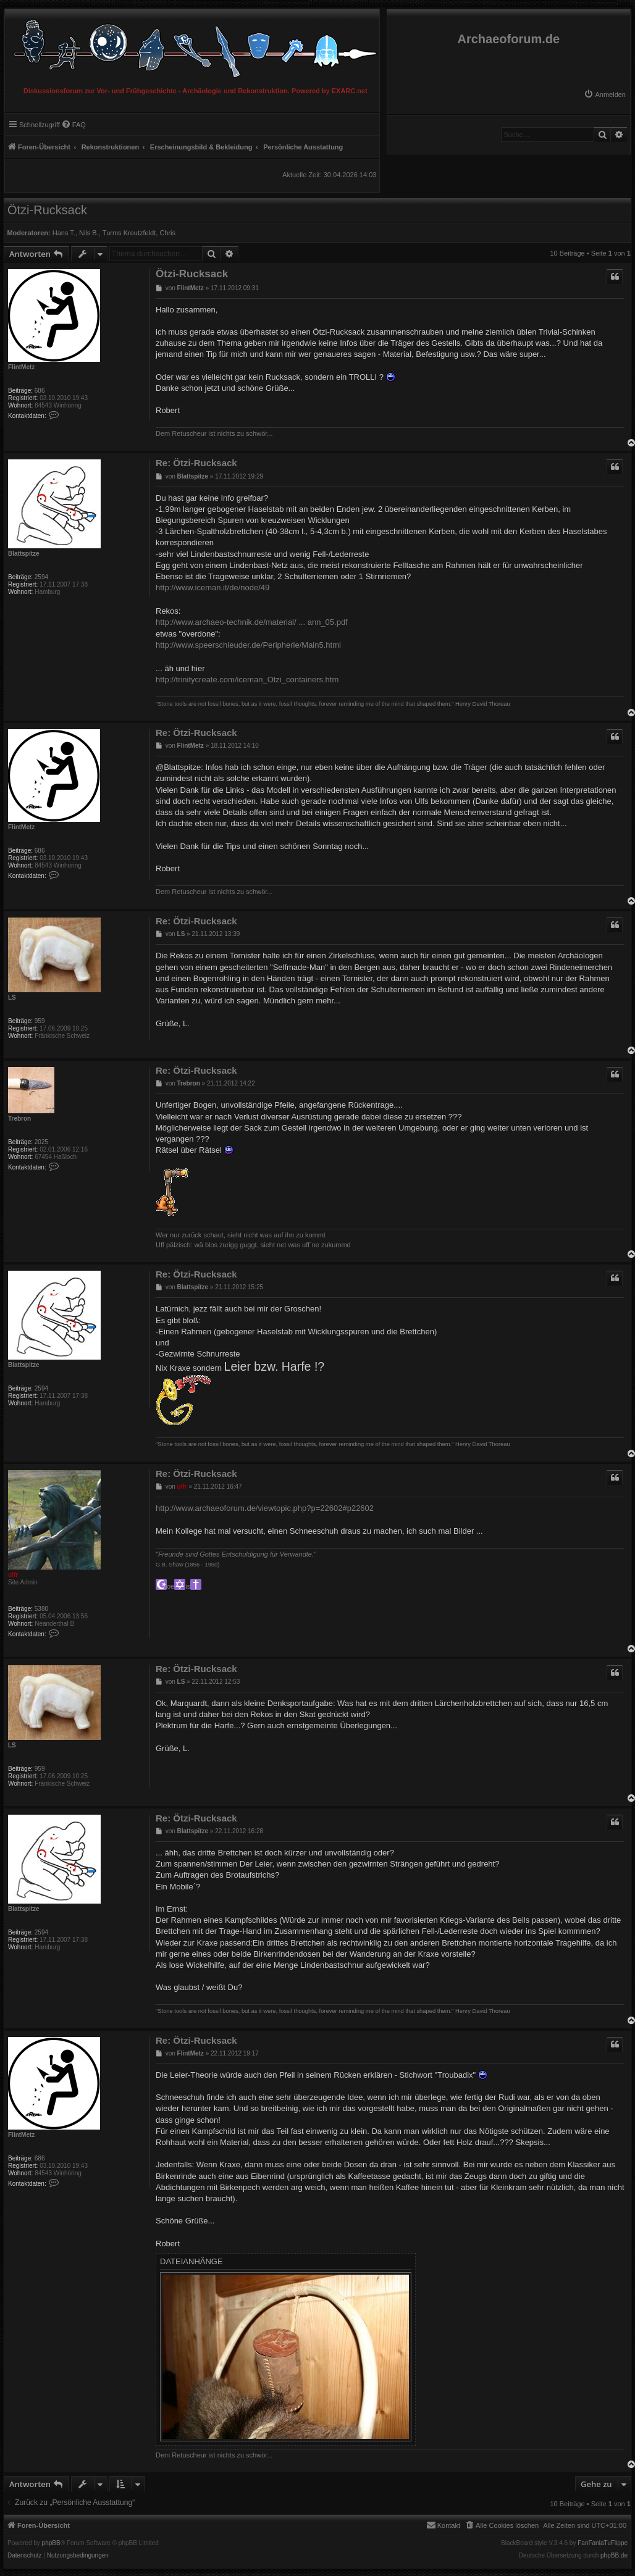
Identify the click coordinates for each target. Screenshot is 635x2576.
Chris (167, 232)
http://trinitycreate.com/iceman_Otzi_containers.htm (247, 679)
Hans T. (64, 232)
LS (12, 997)
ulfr (13, 1574)
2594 (41, 577)
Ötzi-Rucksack (47, 210)
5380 (41, 1608)
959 (40, 1021)
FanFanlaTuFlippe (603, 2543)
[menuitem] (605, 94)
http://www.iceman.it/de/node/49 (212, 587)
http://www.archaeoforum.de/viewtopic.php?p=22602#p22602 (265, 1508)
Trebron (19, 1118)
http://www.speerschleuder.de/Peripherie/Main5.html (248, 645)
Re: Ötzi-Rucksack (196, 463)
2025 (41, 1142)
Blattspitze (24, 553)
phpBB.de (614, 2556)
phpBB (51, 2543)
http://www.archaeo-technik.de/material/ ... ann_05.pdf (252, 622)
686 (40, 390)
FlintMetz (21, 367)
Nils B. (89, 232)
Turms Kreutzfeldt (129, 232)
